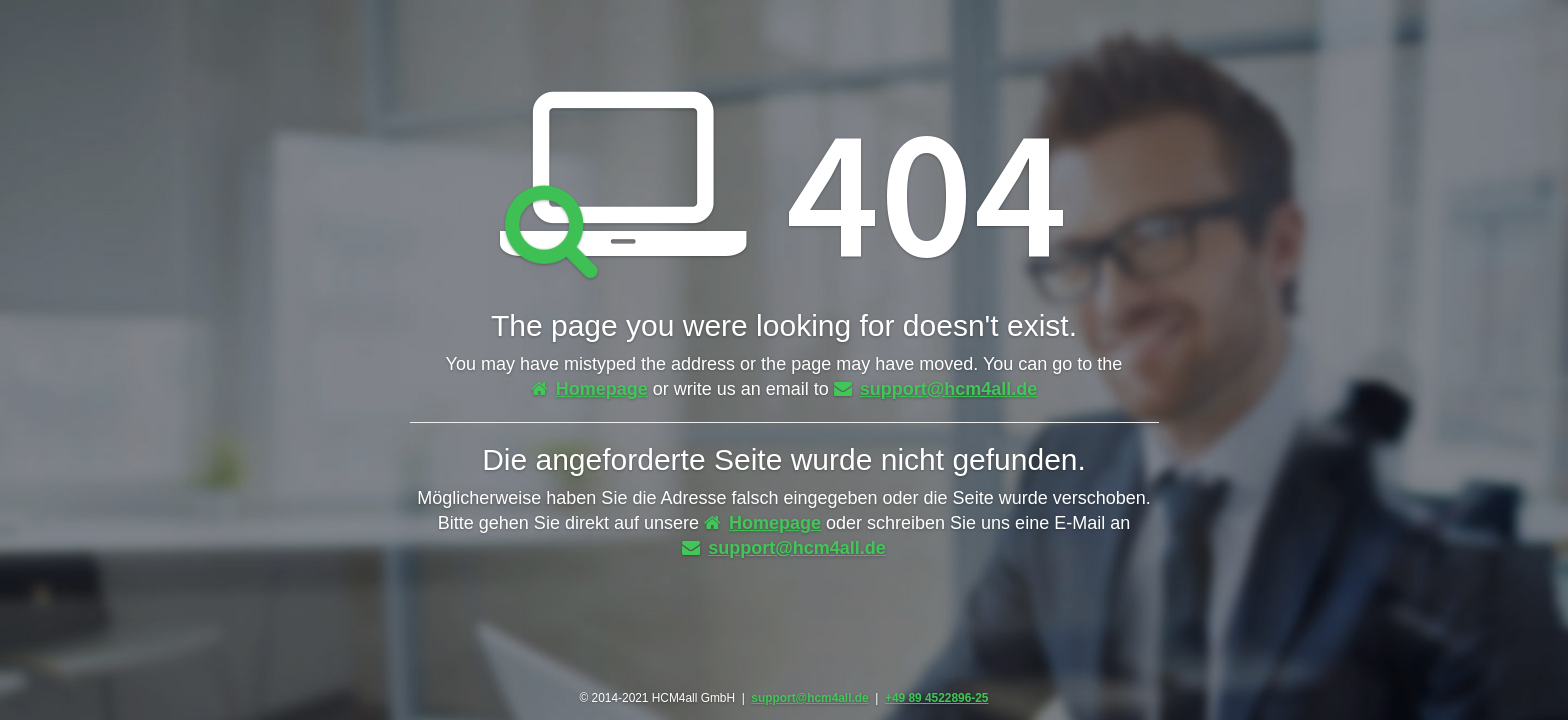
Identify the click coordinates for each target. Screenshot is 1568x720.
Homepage (589, 389)
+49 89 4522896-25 (936, 698)
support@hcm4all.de (936, 389)
